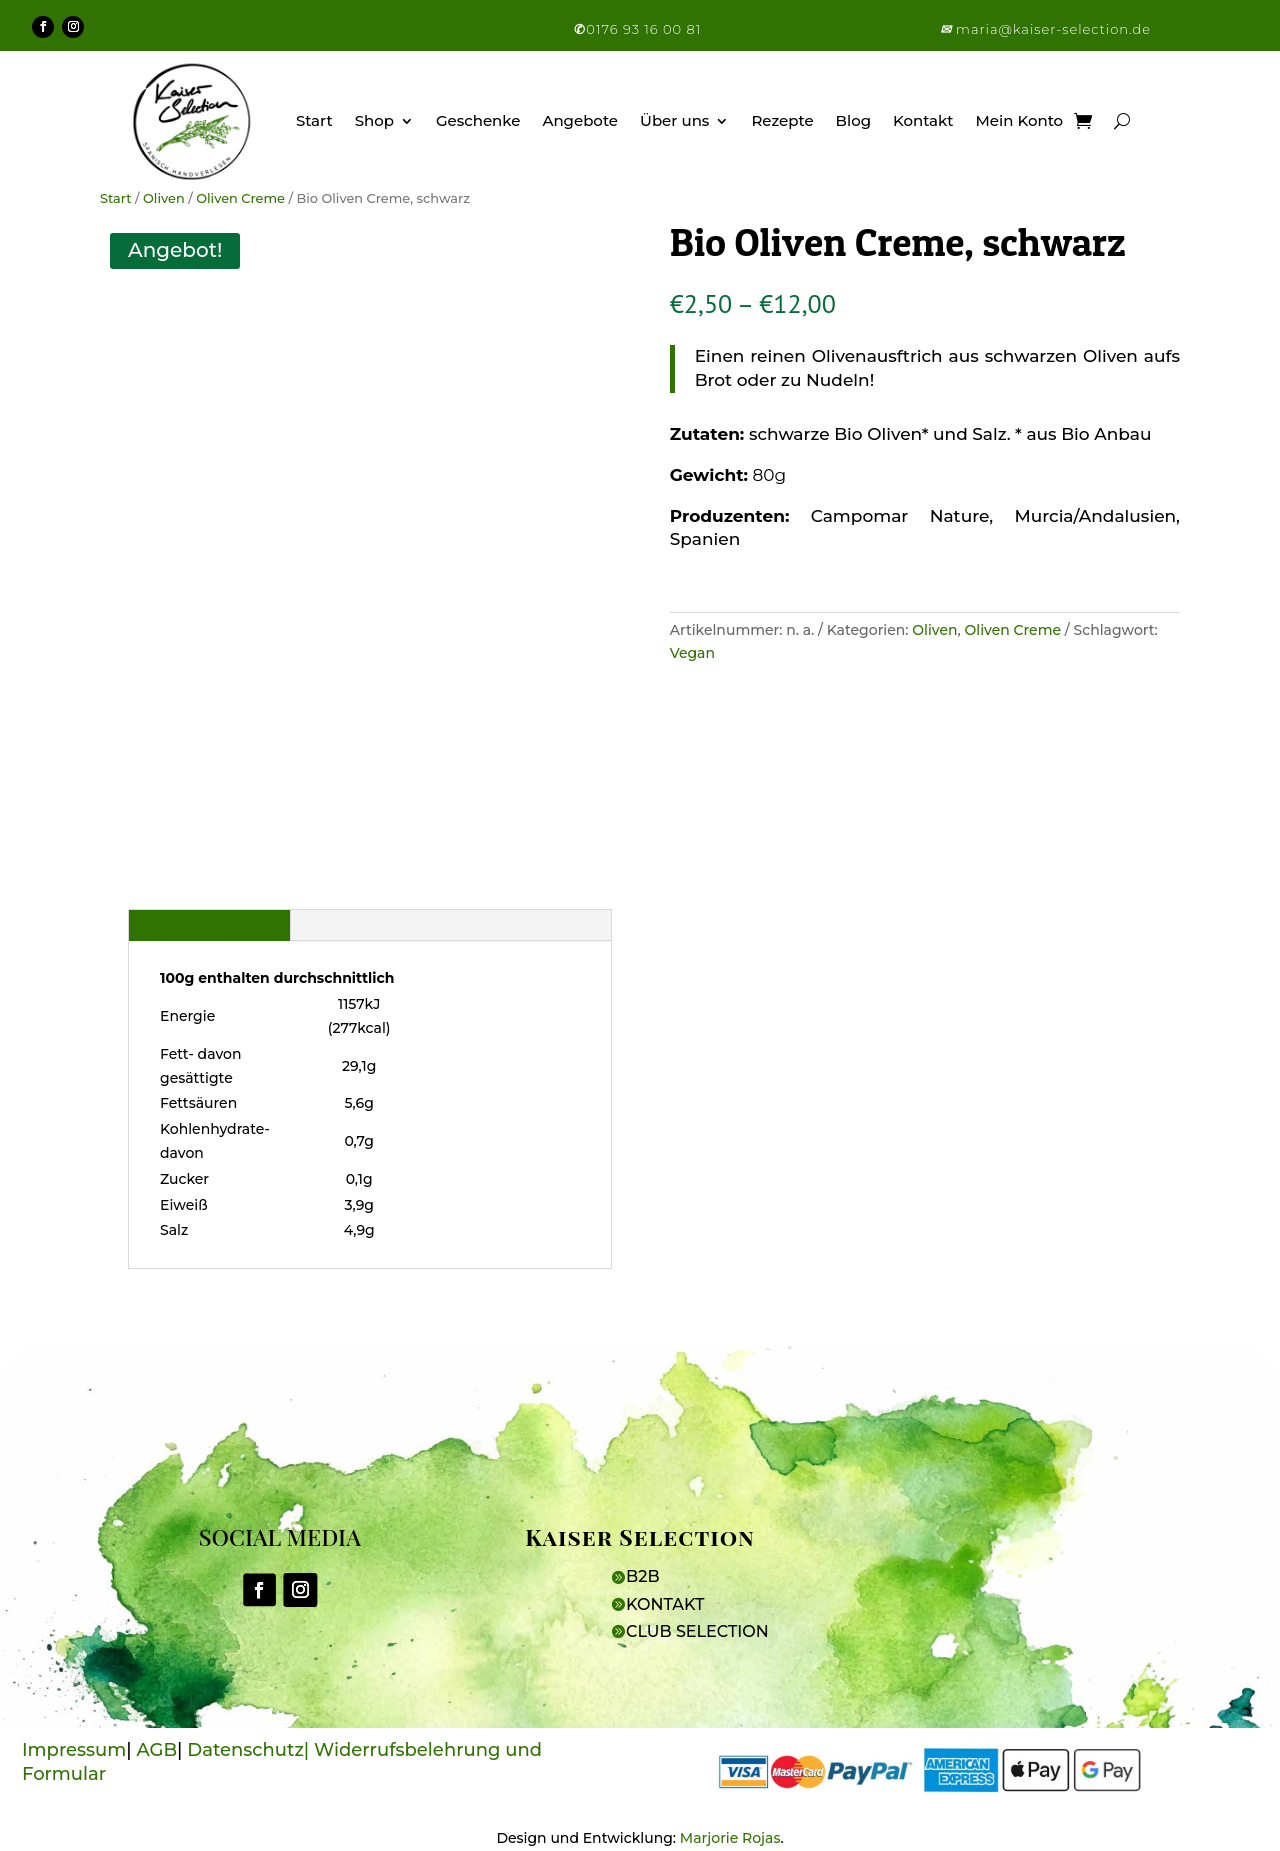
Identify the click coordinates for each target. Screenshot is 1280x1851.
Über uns (674, 120)
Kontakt (923, 120)
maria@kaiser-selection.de (1053, 29)
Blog (853, 120)
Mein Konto (1020, 120)
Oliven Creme (240, 198)
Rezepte (782, 120)
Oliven (164, 198)
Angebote (580, 120)
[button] (948, 29)
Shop (374, 120)
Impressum (74, 1750)
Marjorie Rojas (730, 1838)
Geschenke (478, 120)
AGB (157, 1750)
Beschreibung (209, 925)
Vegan (692, 653)
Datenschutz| (250, 1750)
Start (314, 120)
